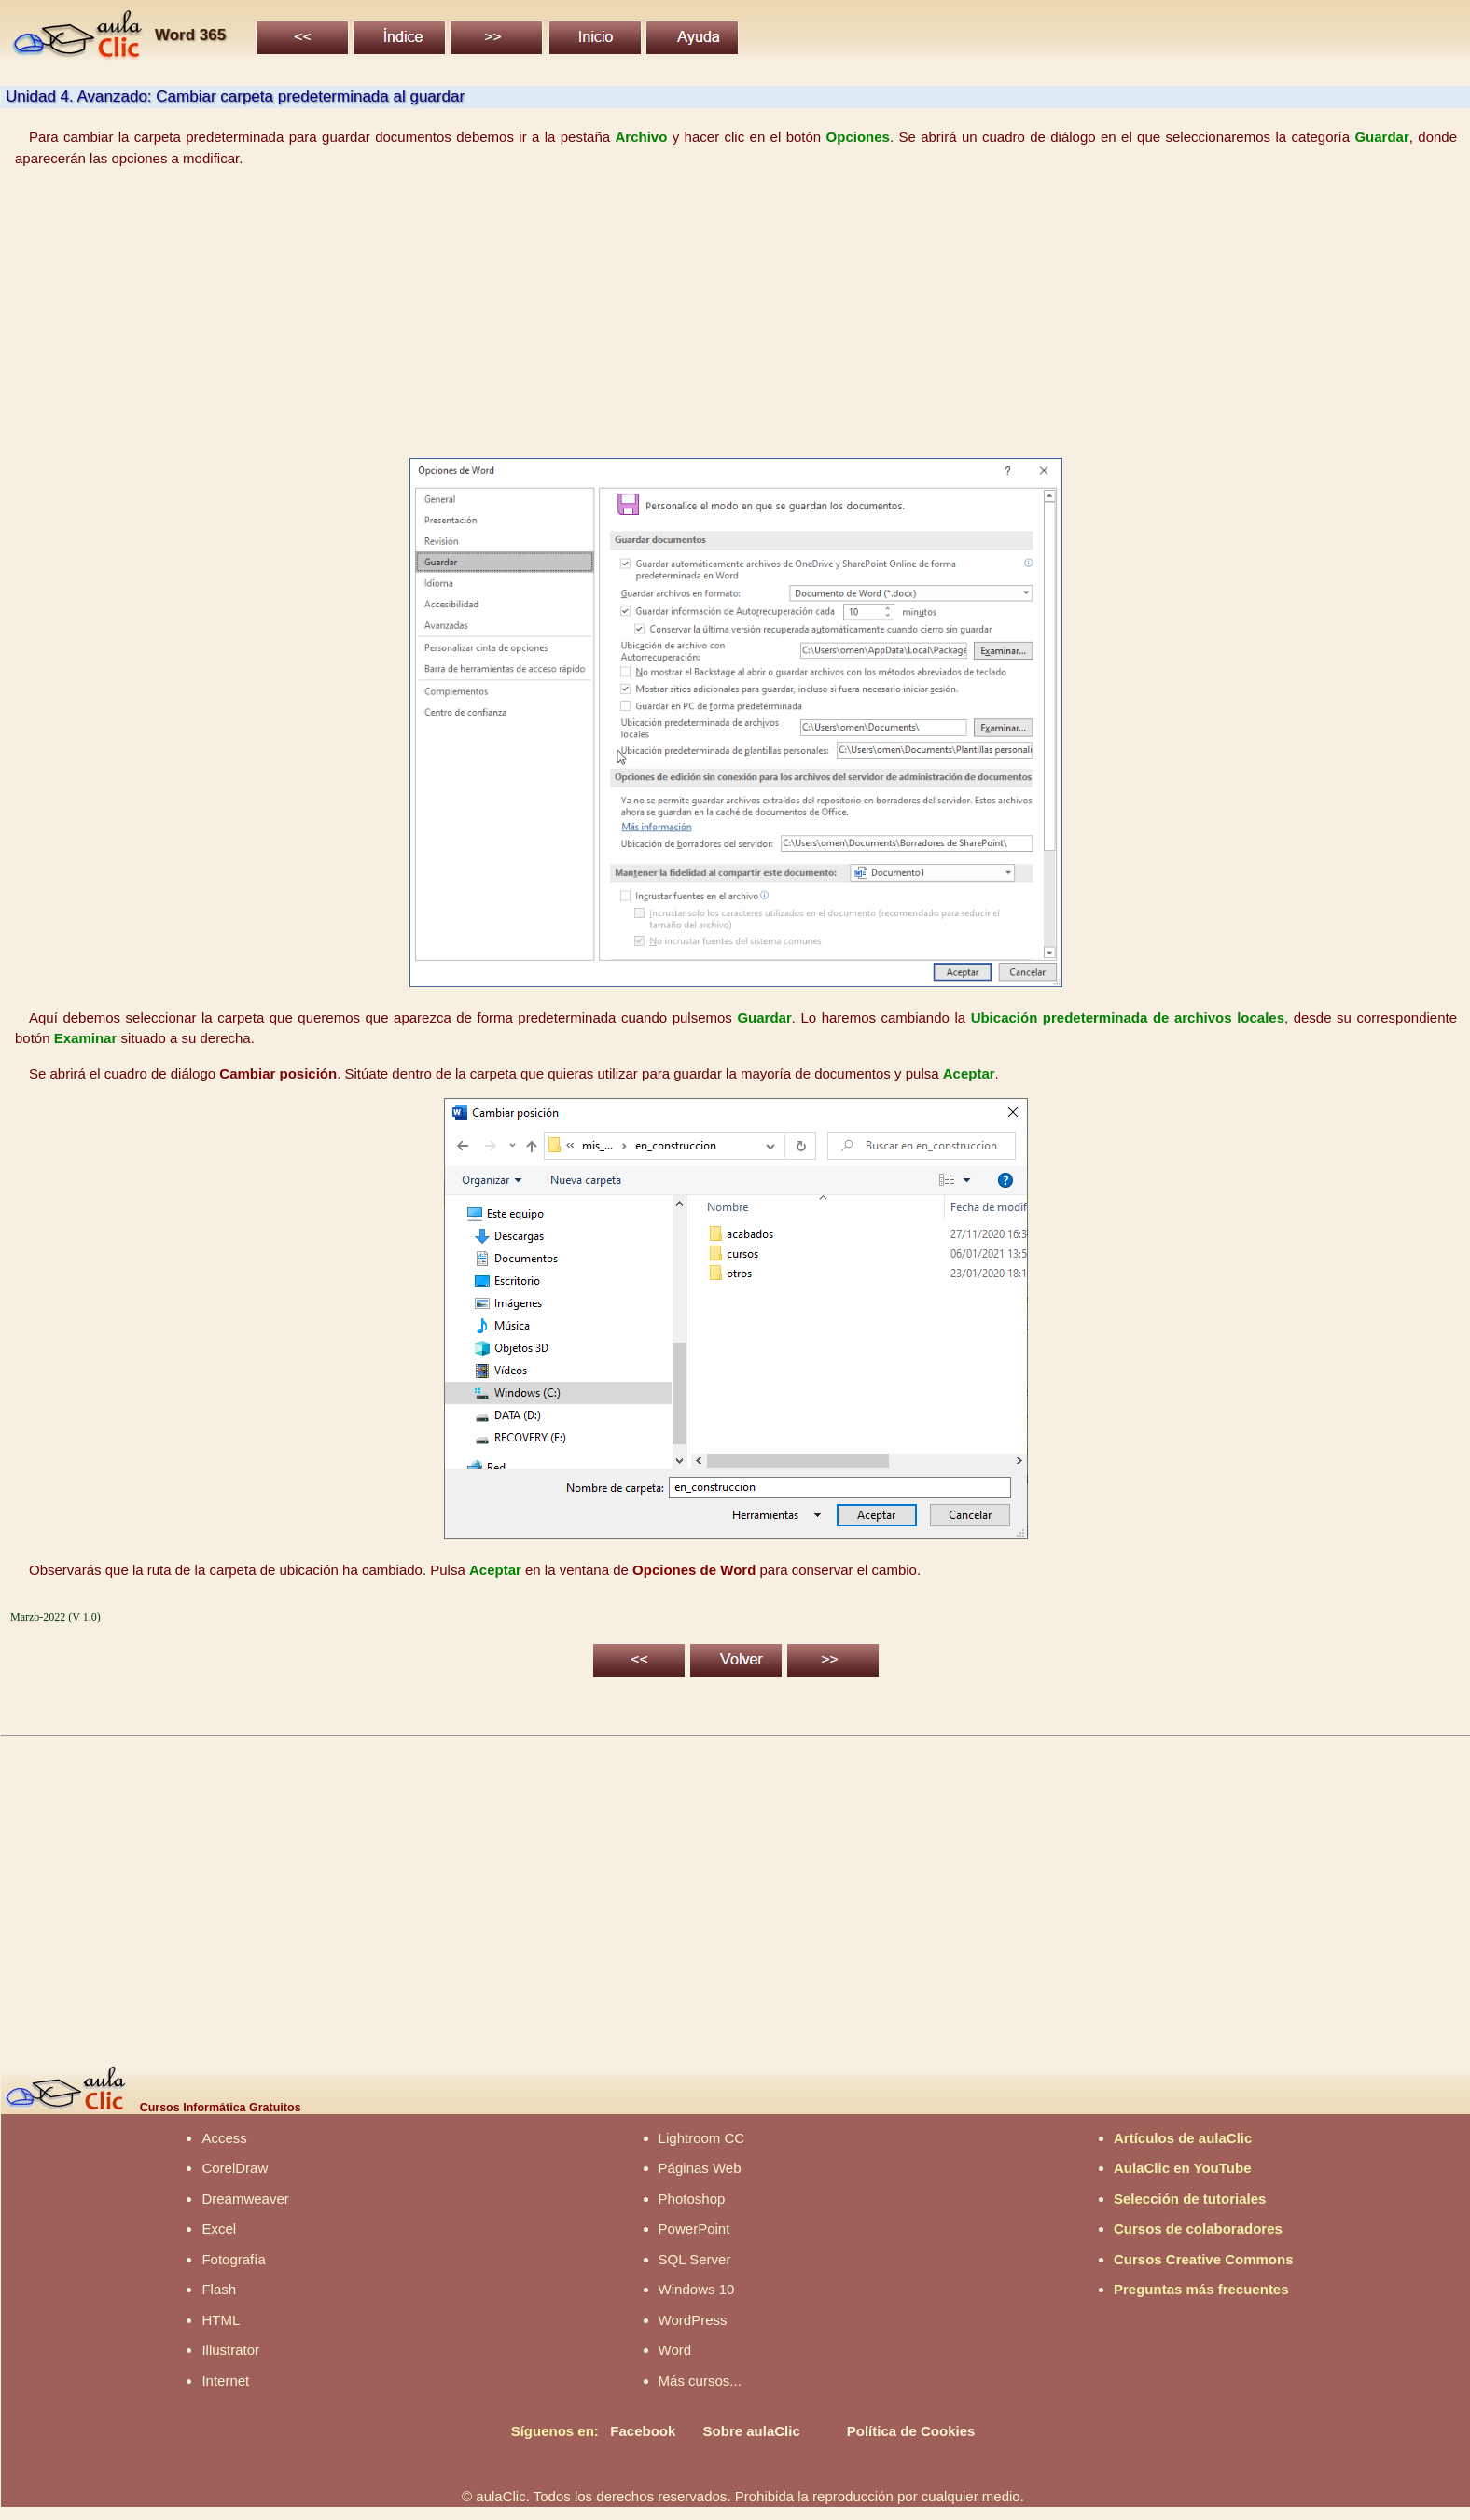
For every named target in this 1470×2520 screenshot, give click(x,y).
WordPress (693, 2320)
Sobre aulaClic (751, 2431)
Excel (218, 2228)
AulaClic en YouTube (1183, 2168)
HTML (220, 2320)
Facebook (642, 2431)
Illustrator (230, 2350)
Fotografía (233, 2259)
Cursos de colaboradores (1198, 2228)
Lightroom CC (702, 2138)
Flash (218, 2289)
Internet (225, 2380)
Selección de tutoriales (1190, 2199)
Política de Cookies (911, 2431)
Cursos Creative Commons (1204, 2259)
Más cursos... (700, 2380)
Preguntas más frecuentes (1201, 2289)
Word (675, 2350)
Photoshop (692, 2199)
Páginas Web (700, 2168)
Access (223, 2138)
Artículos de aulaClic (1183, 2138)
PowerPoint (694, 2228)
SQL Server (695, 2259)
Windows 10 (697, 2289)
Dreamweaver (244, 2199)
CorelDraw (234, 2168)
